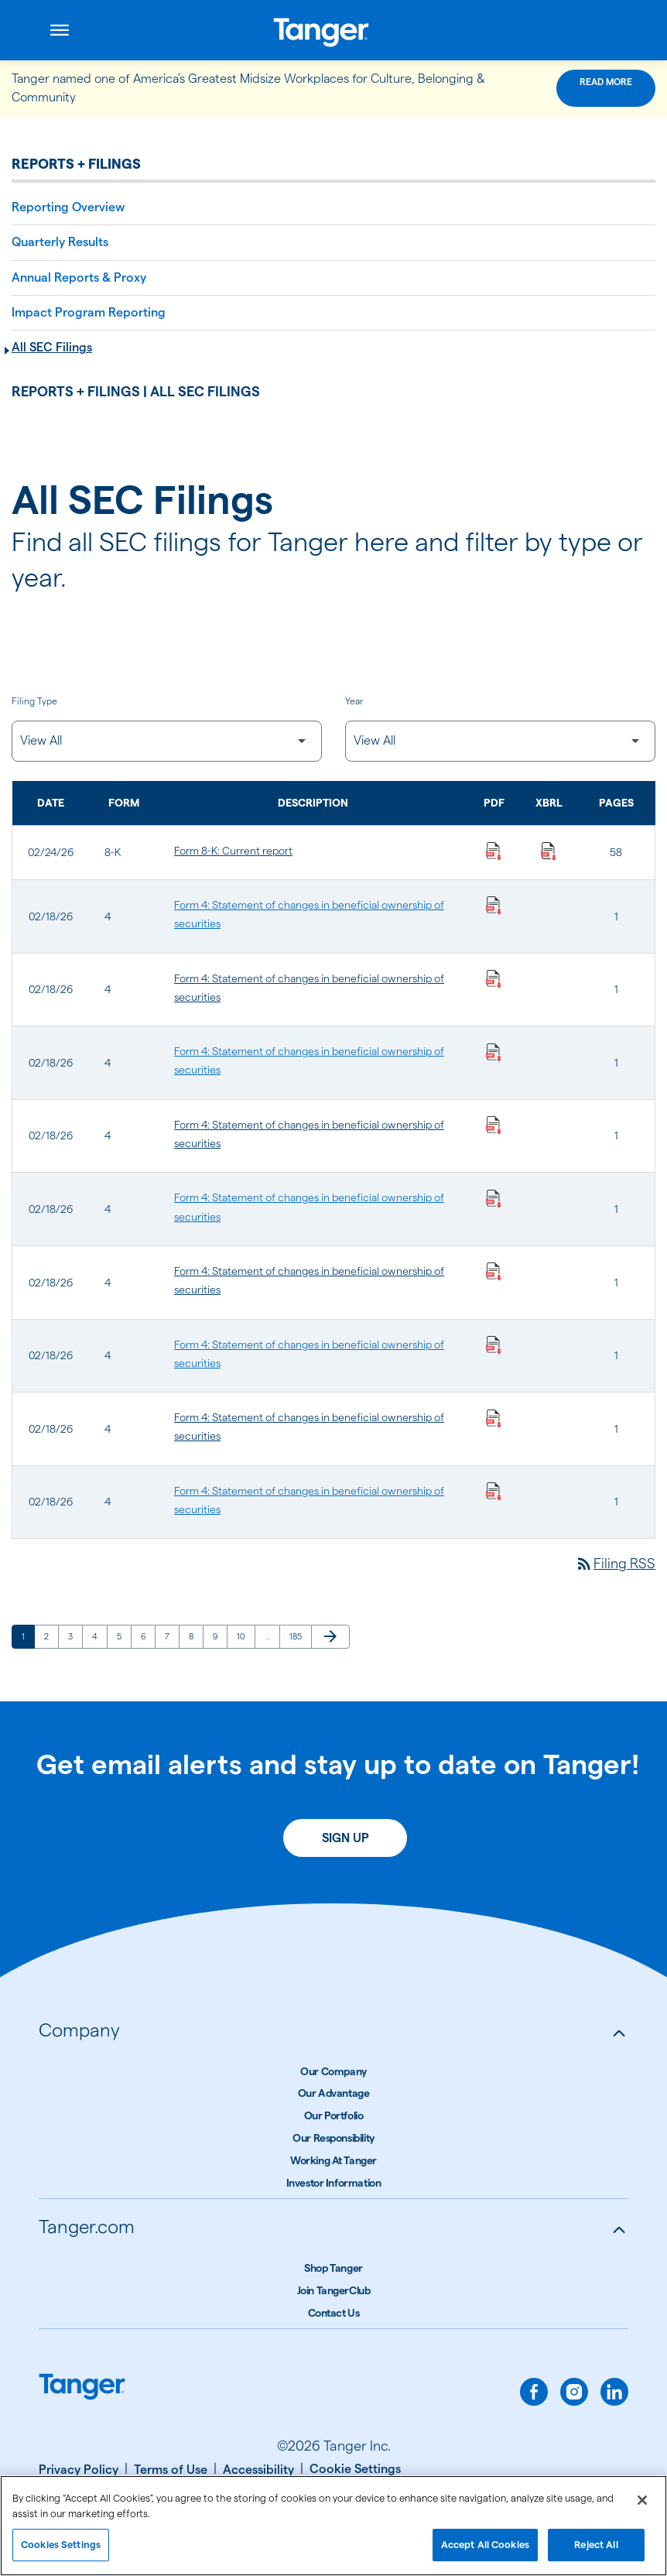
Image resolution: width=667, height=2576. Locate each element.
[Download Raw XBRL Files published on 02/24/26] (548, 850)
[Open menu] (59, 30)
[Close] (642, 2507)
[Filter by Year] (500, 741)
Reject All (595, 2551)
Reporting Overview (68, 207)
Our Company (333, 2071)
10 (245, 1636)
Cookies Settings (61, 2551)
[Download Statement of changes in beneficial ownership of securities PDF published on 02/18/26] (493, 905)
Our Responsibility (333, 2138)
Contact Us (334, 2313)
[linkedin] (614, 2392)
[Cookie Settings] (355, 2469)
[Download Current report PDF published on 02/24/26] (493, 850)
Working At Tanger (333, 2160)
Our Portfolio (334, 2115)
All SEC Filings (52, 347)
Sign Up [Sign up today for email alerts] (345, 1838)
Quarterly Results (60, 241)
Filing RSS (615, 1563)
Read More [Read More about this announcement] (606, 82)
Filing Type (34, 701)
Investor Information (333, 2183)
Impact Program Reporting (89, 312)
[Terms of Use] (175, 2469)
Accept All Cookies (485, 2551)
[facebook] (534, 2392)
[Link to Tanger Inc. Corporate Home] (333, 30)
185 (298, 1636)
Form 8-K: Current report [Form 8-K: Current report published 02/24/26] (233, 850)
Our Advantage (334, 2093)
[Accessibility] (263, 2469)
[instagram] (574, 2392)
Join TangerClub (334, 2290)
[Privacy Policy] (83, 2469)
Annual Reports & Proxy (79, 277)
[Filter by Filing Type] (167, 741)
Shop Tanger (333, 2268)
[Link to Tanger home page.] (82, 2388)
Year (354, 701)
